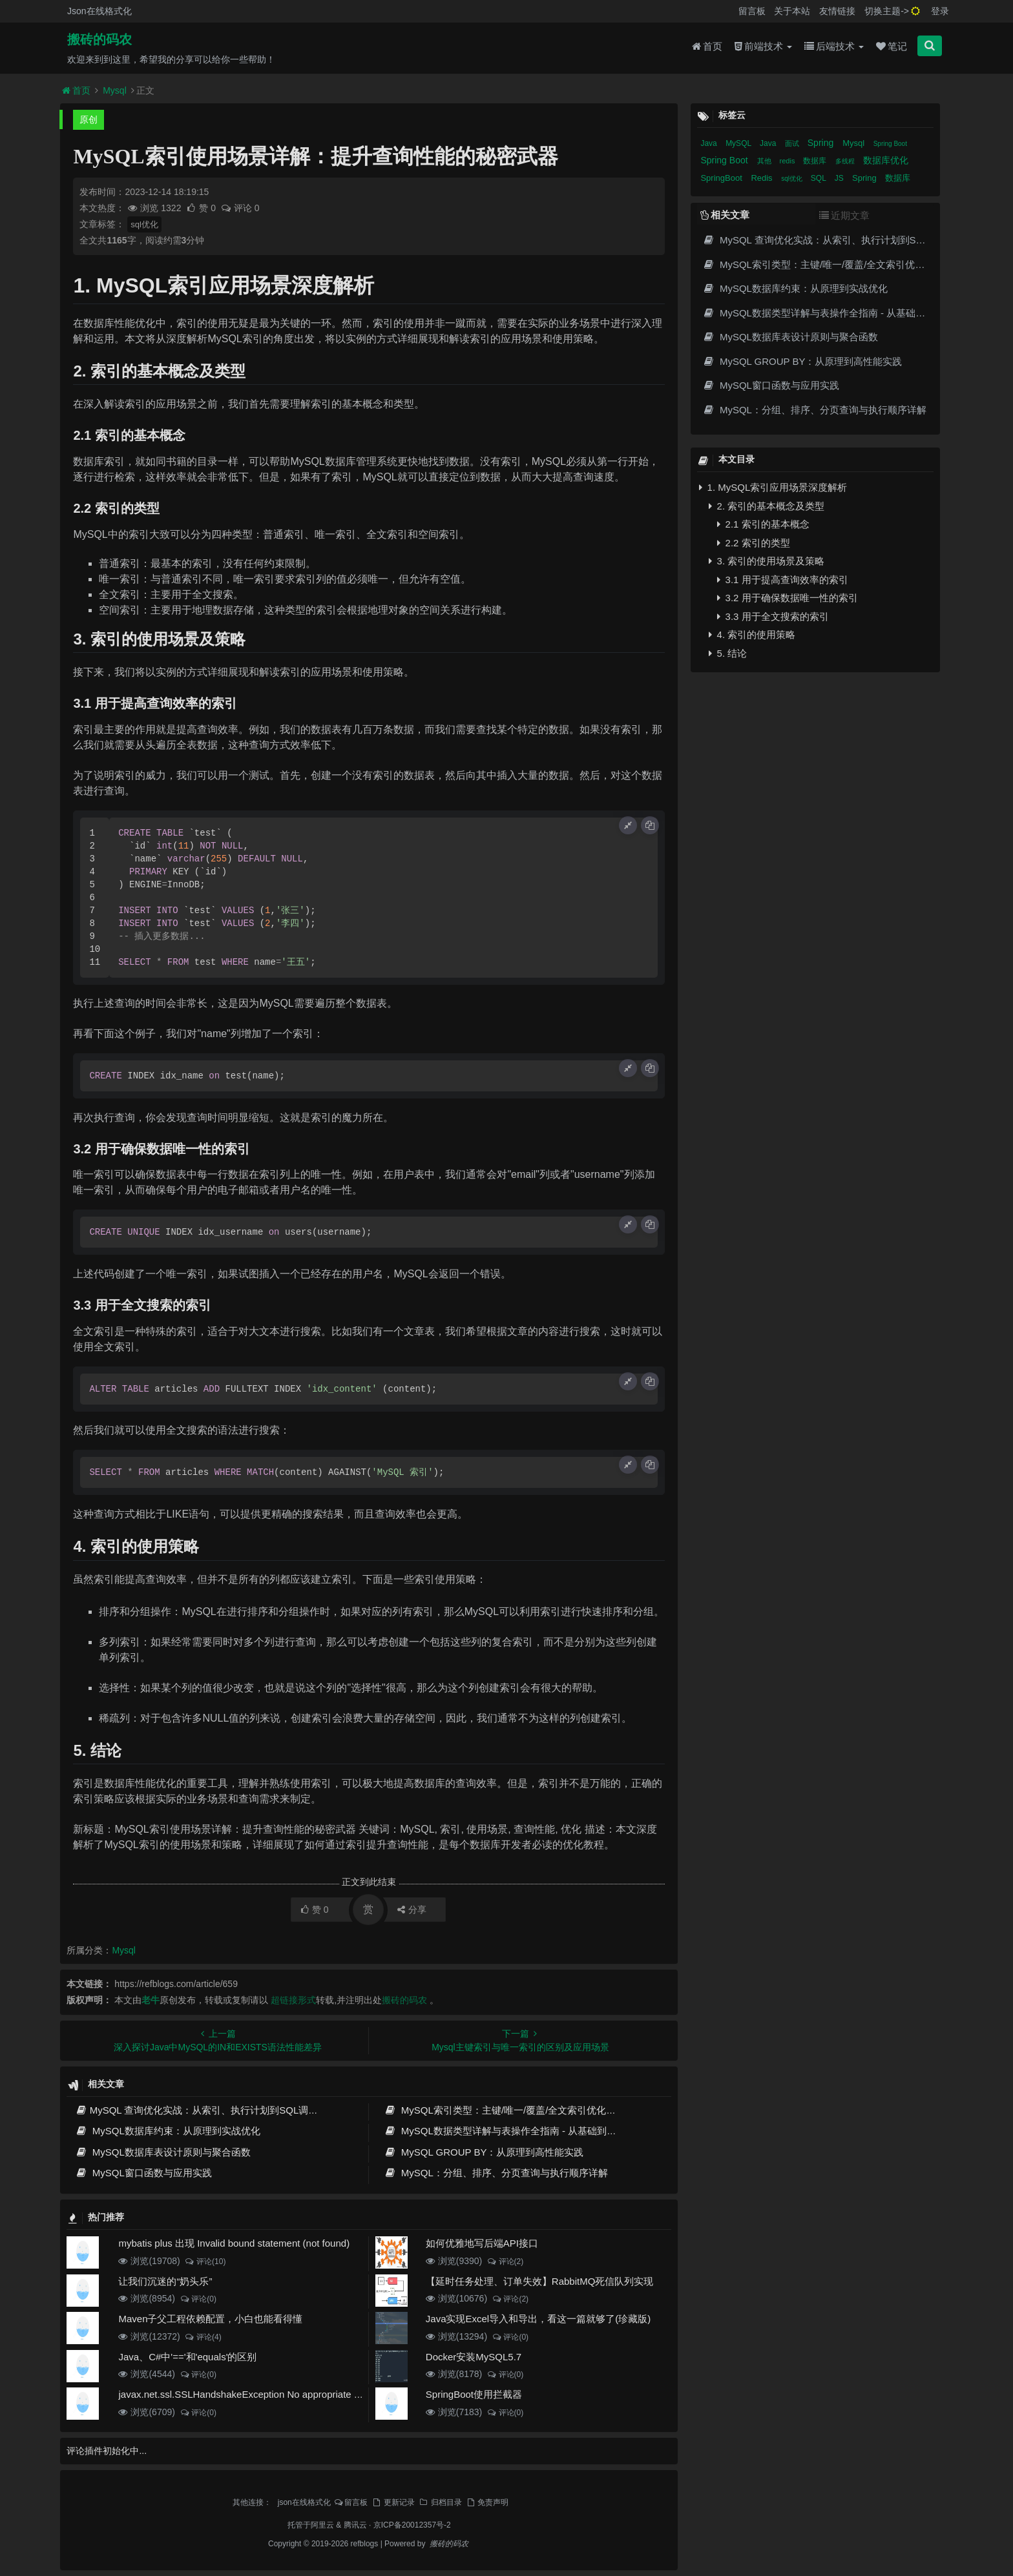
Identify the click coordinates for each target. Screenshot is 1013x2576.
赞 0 (201, 208)
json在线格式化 (304, 2502)
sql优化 (144, 224)
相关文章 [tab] (724, 214)
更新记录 (392, 2502)
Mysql (115, 90)
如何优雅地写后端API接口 (482, 2243)
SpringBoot (722, 178)
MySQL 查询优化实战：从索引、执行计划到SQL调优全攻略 (211, 2110)
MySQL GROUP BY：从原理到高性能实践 (483, 2152)
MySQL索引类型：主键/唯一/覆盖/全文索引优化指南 (504, 2110)
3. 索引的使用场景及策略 (766, 560)
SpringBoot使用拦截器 (474, 2394)
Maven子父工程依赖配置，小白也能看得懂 (210, 2318)
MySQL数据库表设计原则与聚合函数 (162, 2152)
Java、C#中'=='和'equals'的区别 (187, 2356)
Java (709, 143)
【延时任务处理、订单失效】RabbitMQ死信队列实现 (540, 2281)
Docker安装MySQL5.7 (473, 2356)
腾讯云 (355, 2525)
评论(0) (198, 2298)
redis (788, 161)
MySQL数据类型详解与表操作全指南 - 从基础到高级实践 (514, 2130)
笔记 (891, 46)
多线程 (846, 161)
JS (840, 178)
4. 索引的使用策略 (752, 634)
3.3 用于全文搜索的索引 (772, 616)
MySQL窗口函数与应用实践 (143, 2172)
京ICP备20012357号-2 (412, 2525)
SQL (819, 178)
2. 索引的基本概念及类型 (766, 505)
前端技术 (763, 46)
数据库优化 (885, 160)
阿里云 (322, 2525)
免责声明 (487, 2502)
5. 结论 (728, 653)
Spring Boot (890, 143)
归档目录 (440, 2502)
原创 (88, 119)
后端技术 (834, 46)
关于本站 (792, 11)
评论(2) (504, 2261)
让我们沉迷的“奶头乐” (165, 2281)
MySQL (739, 143)
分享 (411, 1909)
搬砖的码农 (99, 39)
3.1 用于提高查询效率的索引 (782, 579)
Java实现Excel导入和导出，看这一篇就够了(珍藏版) (538, 2318)
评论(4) (203, 2337)
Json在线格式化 (99, 11)
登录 (940, 11)
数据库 (815, 160)
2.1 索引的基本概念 (763, 524)
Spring (822, 143)
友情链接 (837, 11)
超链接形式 (293, 2000)
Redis (763, 178)
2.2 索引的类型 (753, 542)
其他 (765, 161)
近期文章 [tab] (844, 215)
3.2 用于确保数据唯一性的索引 (787, 597)
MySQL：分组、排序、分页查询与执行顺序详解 (495, 2172)
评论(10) (205, 2261)
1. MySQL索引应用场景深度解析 (773, 487)
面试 (793, 143)
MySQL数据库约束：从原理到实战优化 (167, 2130)
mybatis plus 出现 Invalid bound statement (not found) (234, 2243)
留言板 (752, 11)
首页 (707, 46)
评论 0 (240, 208)
